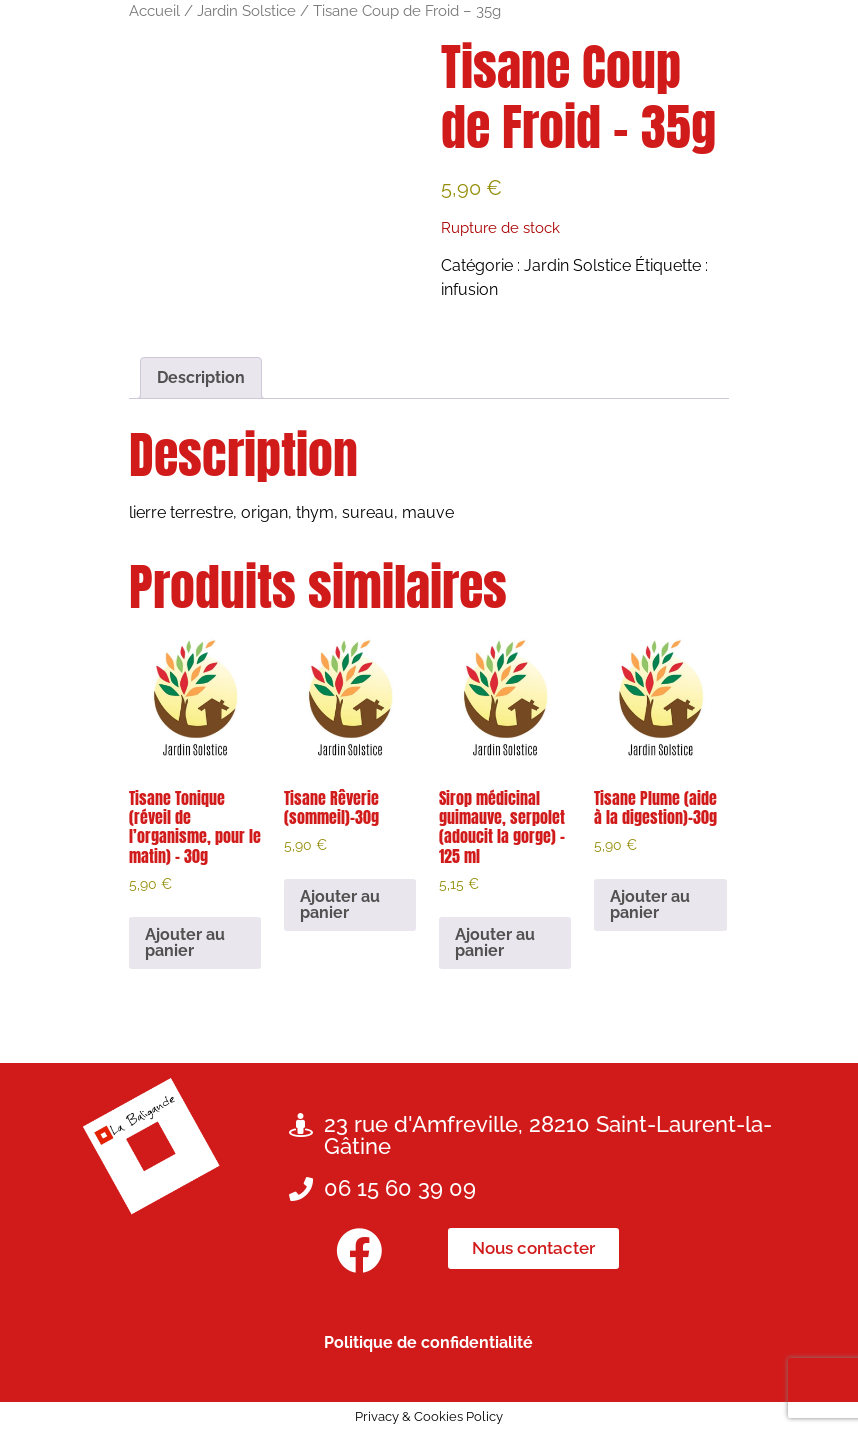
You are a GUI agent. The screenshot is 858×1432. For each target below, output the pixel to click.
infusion (469, 289)
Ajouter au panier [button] (185, 942)
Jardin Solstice (246, 10)
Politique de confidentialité (428, 1342)
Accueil (154, 10)
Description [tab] (201, 377)
